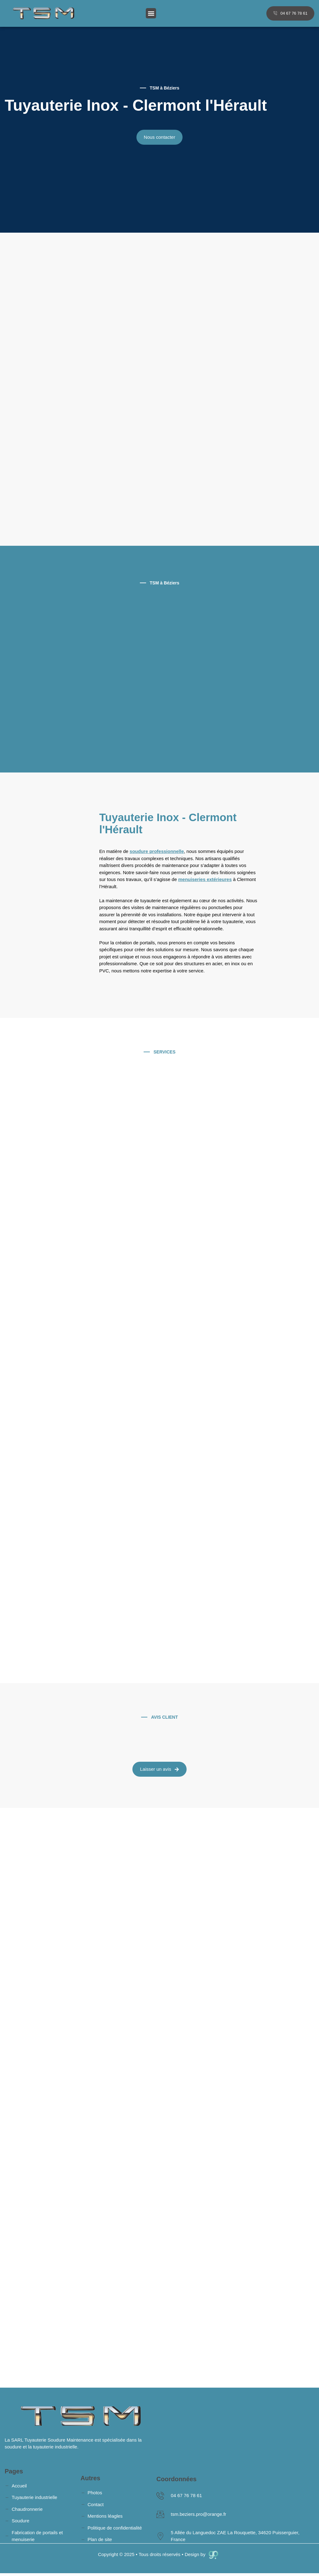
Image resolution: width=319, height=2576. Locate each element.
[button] (151, 13)
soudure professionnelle (157, 851)
